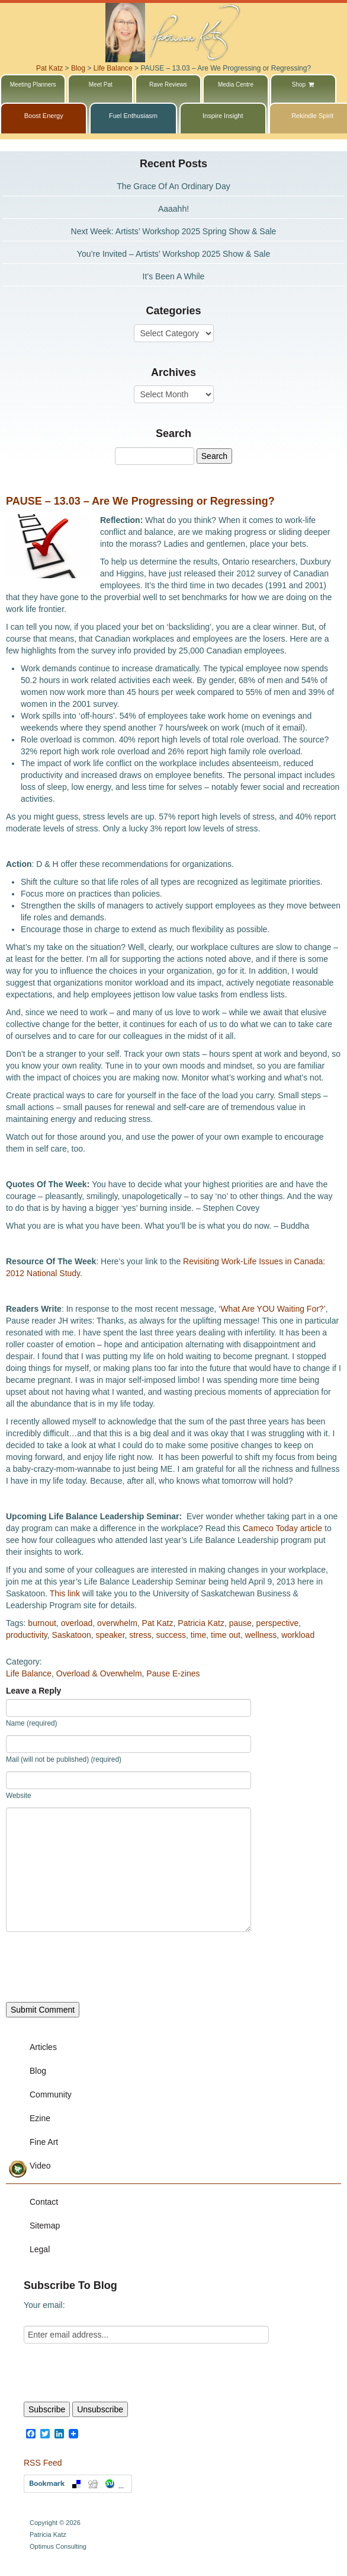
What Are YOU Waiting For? (271, 1308)
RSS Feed (43, 2462)
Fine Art (44, 2142)
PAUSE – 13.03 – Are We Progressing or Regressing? (140, 501)
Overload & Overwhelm (99, 1673)
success (171, 1635)
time (198, 1635)
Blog (38, 2071)
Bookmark (78, 2484)
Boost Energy (43, 115)
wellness (261, 1635)
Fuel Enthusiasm (133, 115)
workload (297, 1635)
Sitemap (45, 2225)
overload (77, 1623)
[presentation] (96, 1967)
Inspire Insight (223, 115)
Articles (43, 2047)
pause (240, 1623)
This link (65, 1593)
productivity (26, 1635)
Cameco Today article (282, 1528)
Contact (44, 2202)
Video (40, 2165)
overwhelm (117, 1623)
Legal (40, 2249)
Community (51, 2094)
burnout (42, 1623)
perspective (277, 1623)
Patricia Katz (201, 1623)
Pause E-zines (173, 1673)
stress (140, 1635)
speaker (110, 1635)
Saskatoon (71, 1635)
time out (225, 1635)
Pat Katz (158, 1623)
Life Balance (29, 1673)
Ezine (40, 2118)
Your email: (44, 2305)
